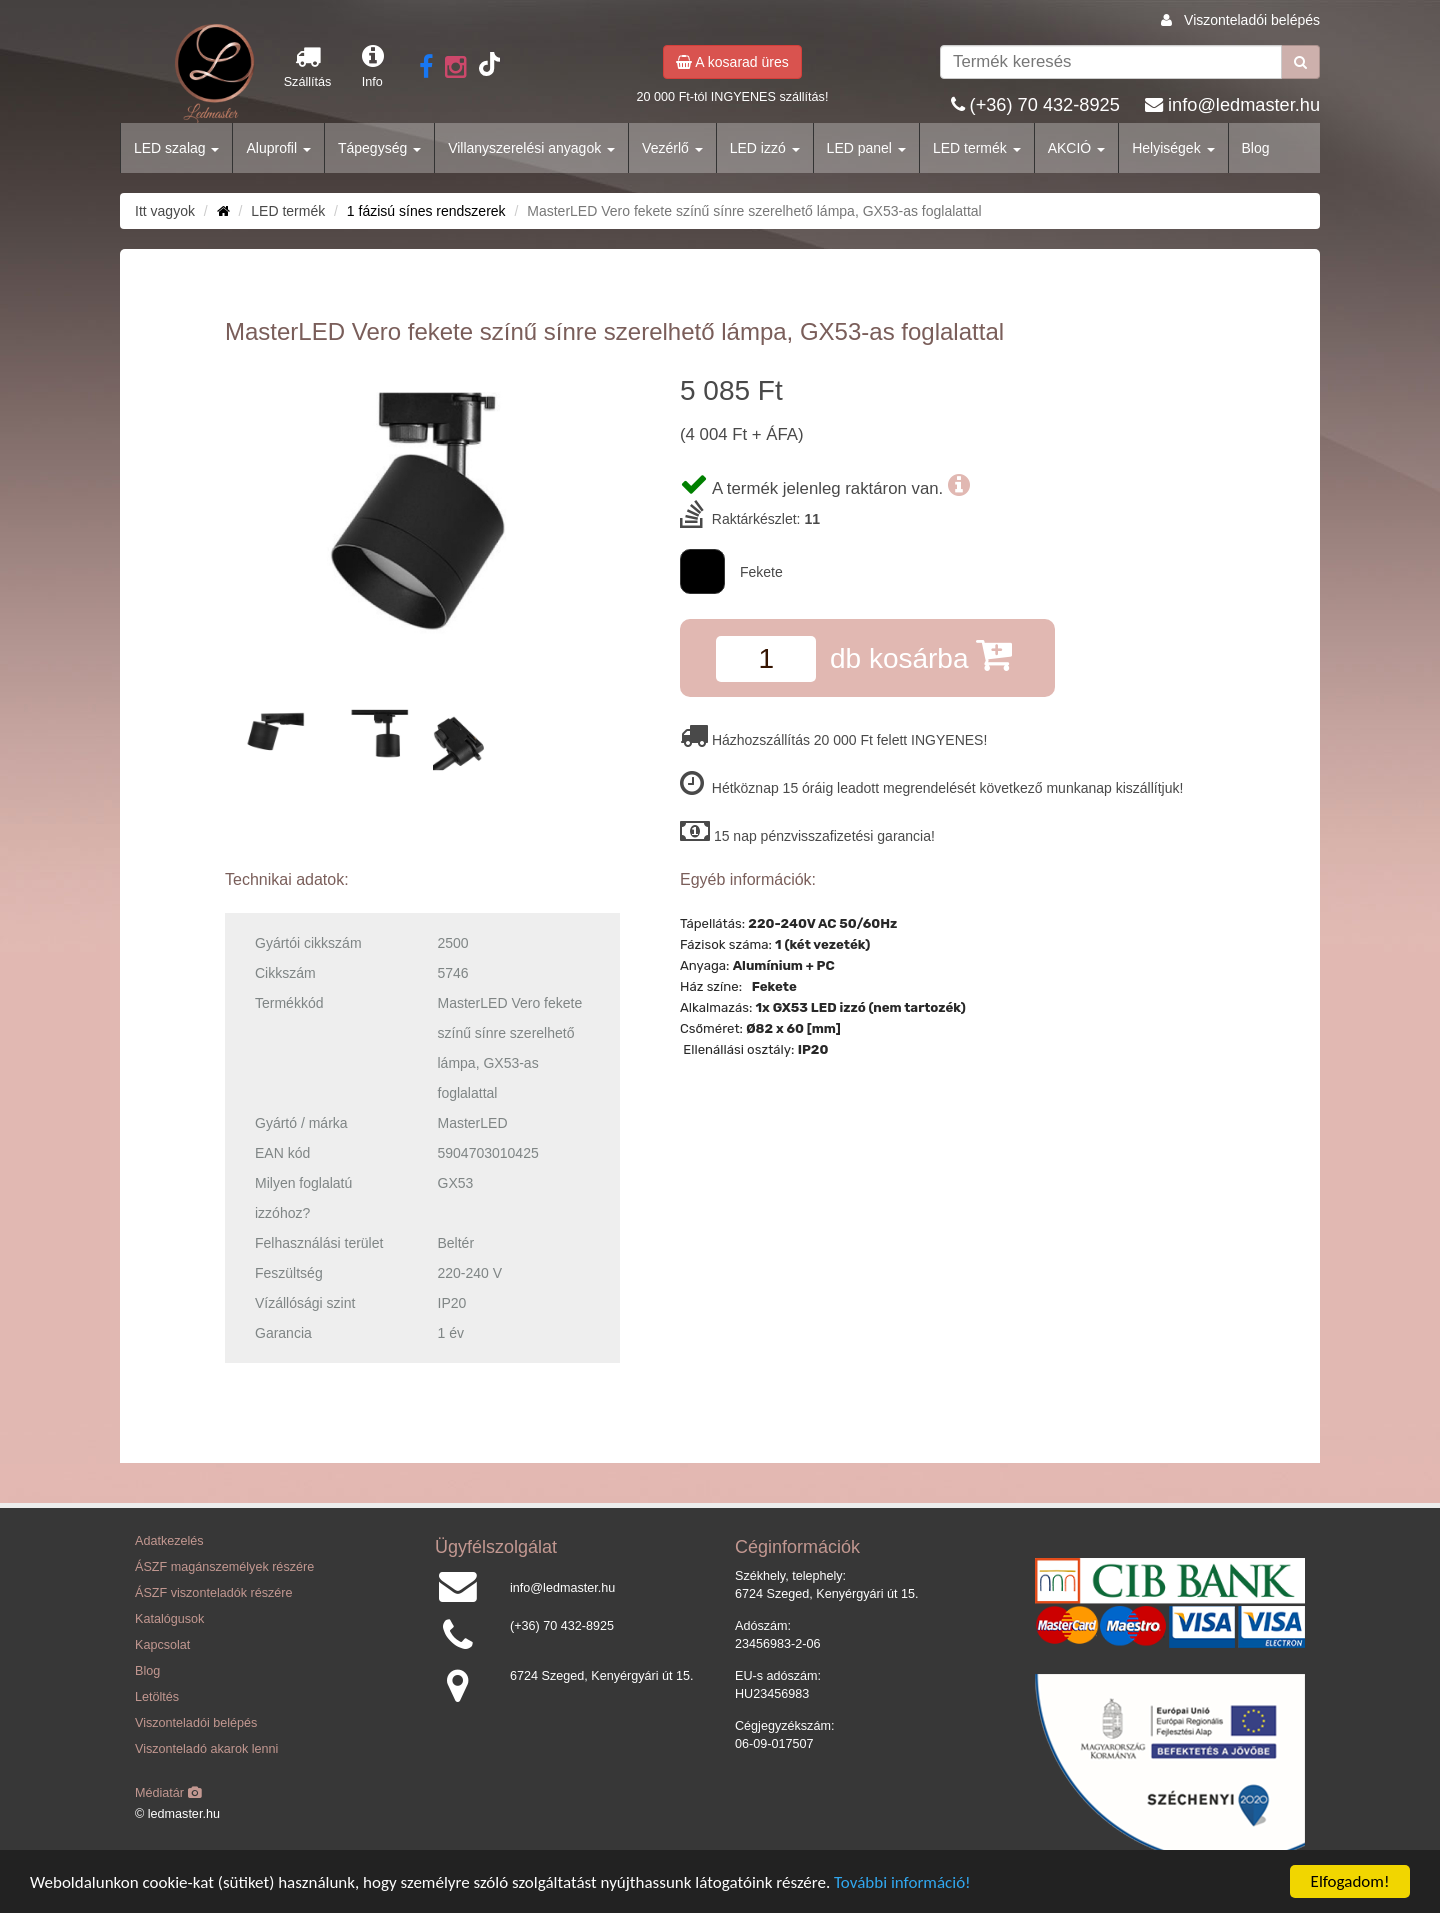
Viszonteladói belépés (1252, 20)
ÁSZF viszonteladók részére (213, 1593)
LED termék (977, 148)
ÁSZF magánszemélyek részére (224, 1567)
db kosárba (921, 654)
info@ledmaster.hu (1244, 105)
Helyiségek (1173, 148)
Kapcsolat (162, 1645)
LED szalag (176, 148)
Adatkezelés (169, 1541)
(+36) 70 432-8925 (1045, 105)
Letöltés (157, 1697)
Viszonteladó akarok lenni (206, 1749)
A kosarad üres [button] (732, 62)
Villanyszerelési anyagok (531, 148)
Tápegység (379, 148)
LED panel (866, 148)
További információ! (902, 1882)
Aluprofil (278, 148)
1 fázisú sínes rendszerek (426, 211)
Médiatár (168, 1793)
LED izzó (765, 148)
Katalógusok (169, 1619)
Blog (1256, 148)
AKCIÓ (1076, 148)
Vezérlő (672, 148)
